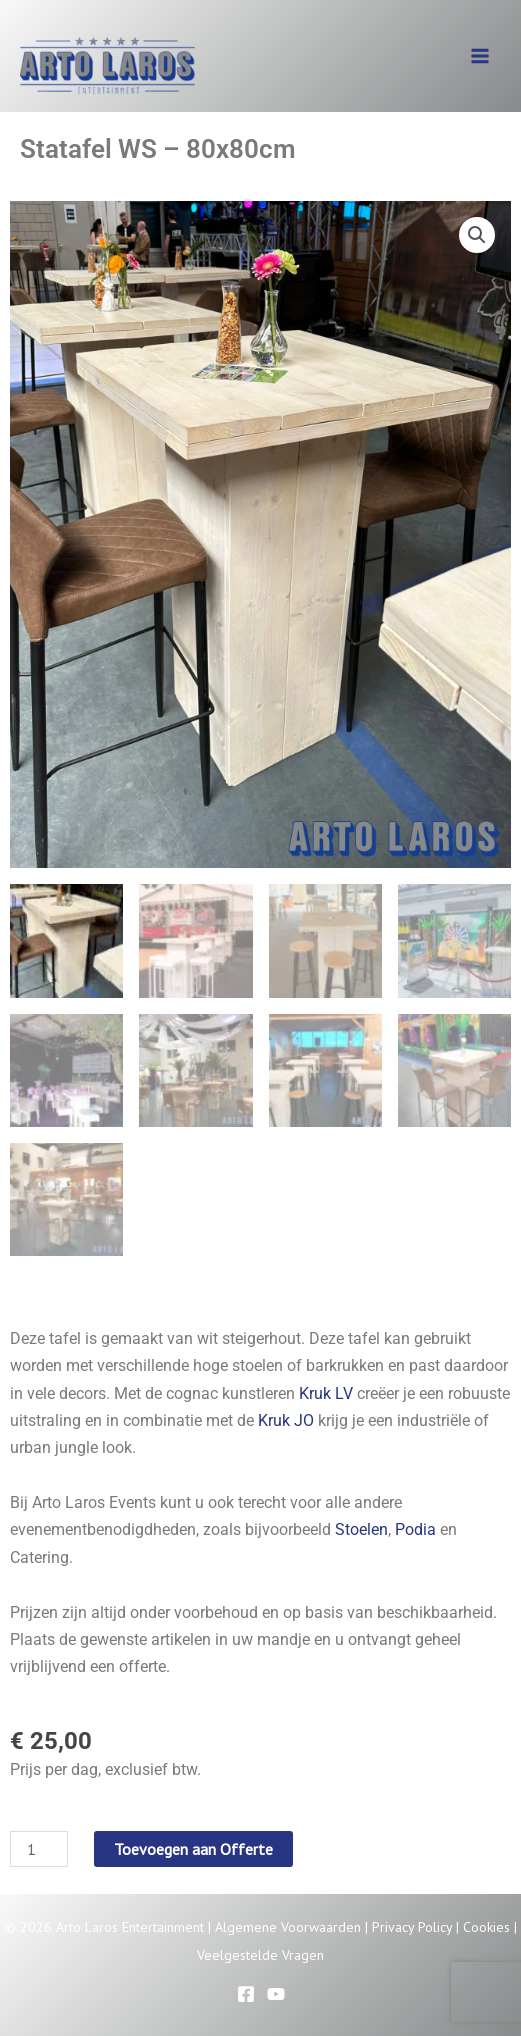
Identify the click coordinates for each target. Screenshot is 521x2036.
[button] (477, 235)
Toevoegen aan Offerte (193, 1850)
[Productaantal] (39, 1850)
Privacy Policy (412, 1928)
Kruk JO (286, 1420)
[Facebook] (246, 1994)
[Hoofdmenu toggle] (480, 56)
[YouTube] (276, 1994)
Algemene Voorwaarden (288, 1928)
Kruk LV (326, 1393)
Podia (415, 1529)
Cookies (486, 1928)
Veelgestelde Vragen (260, 1955)
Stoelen (361, 1529)
